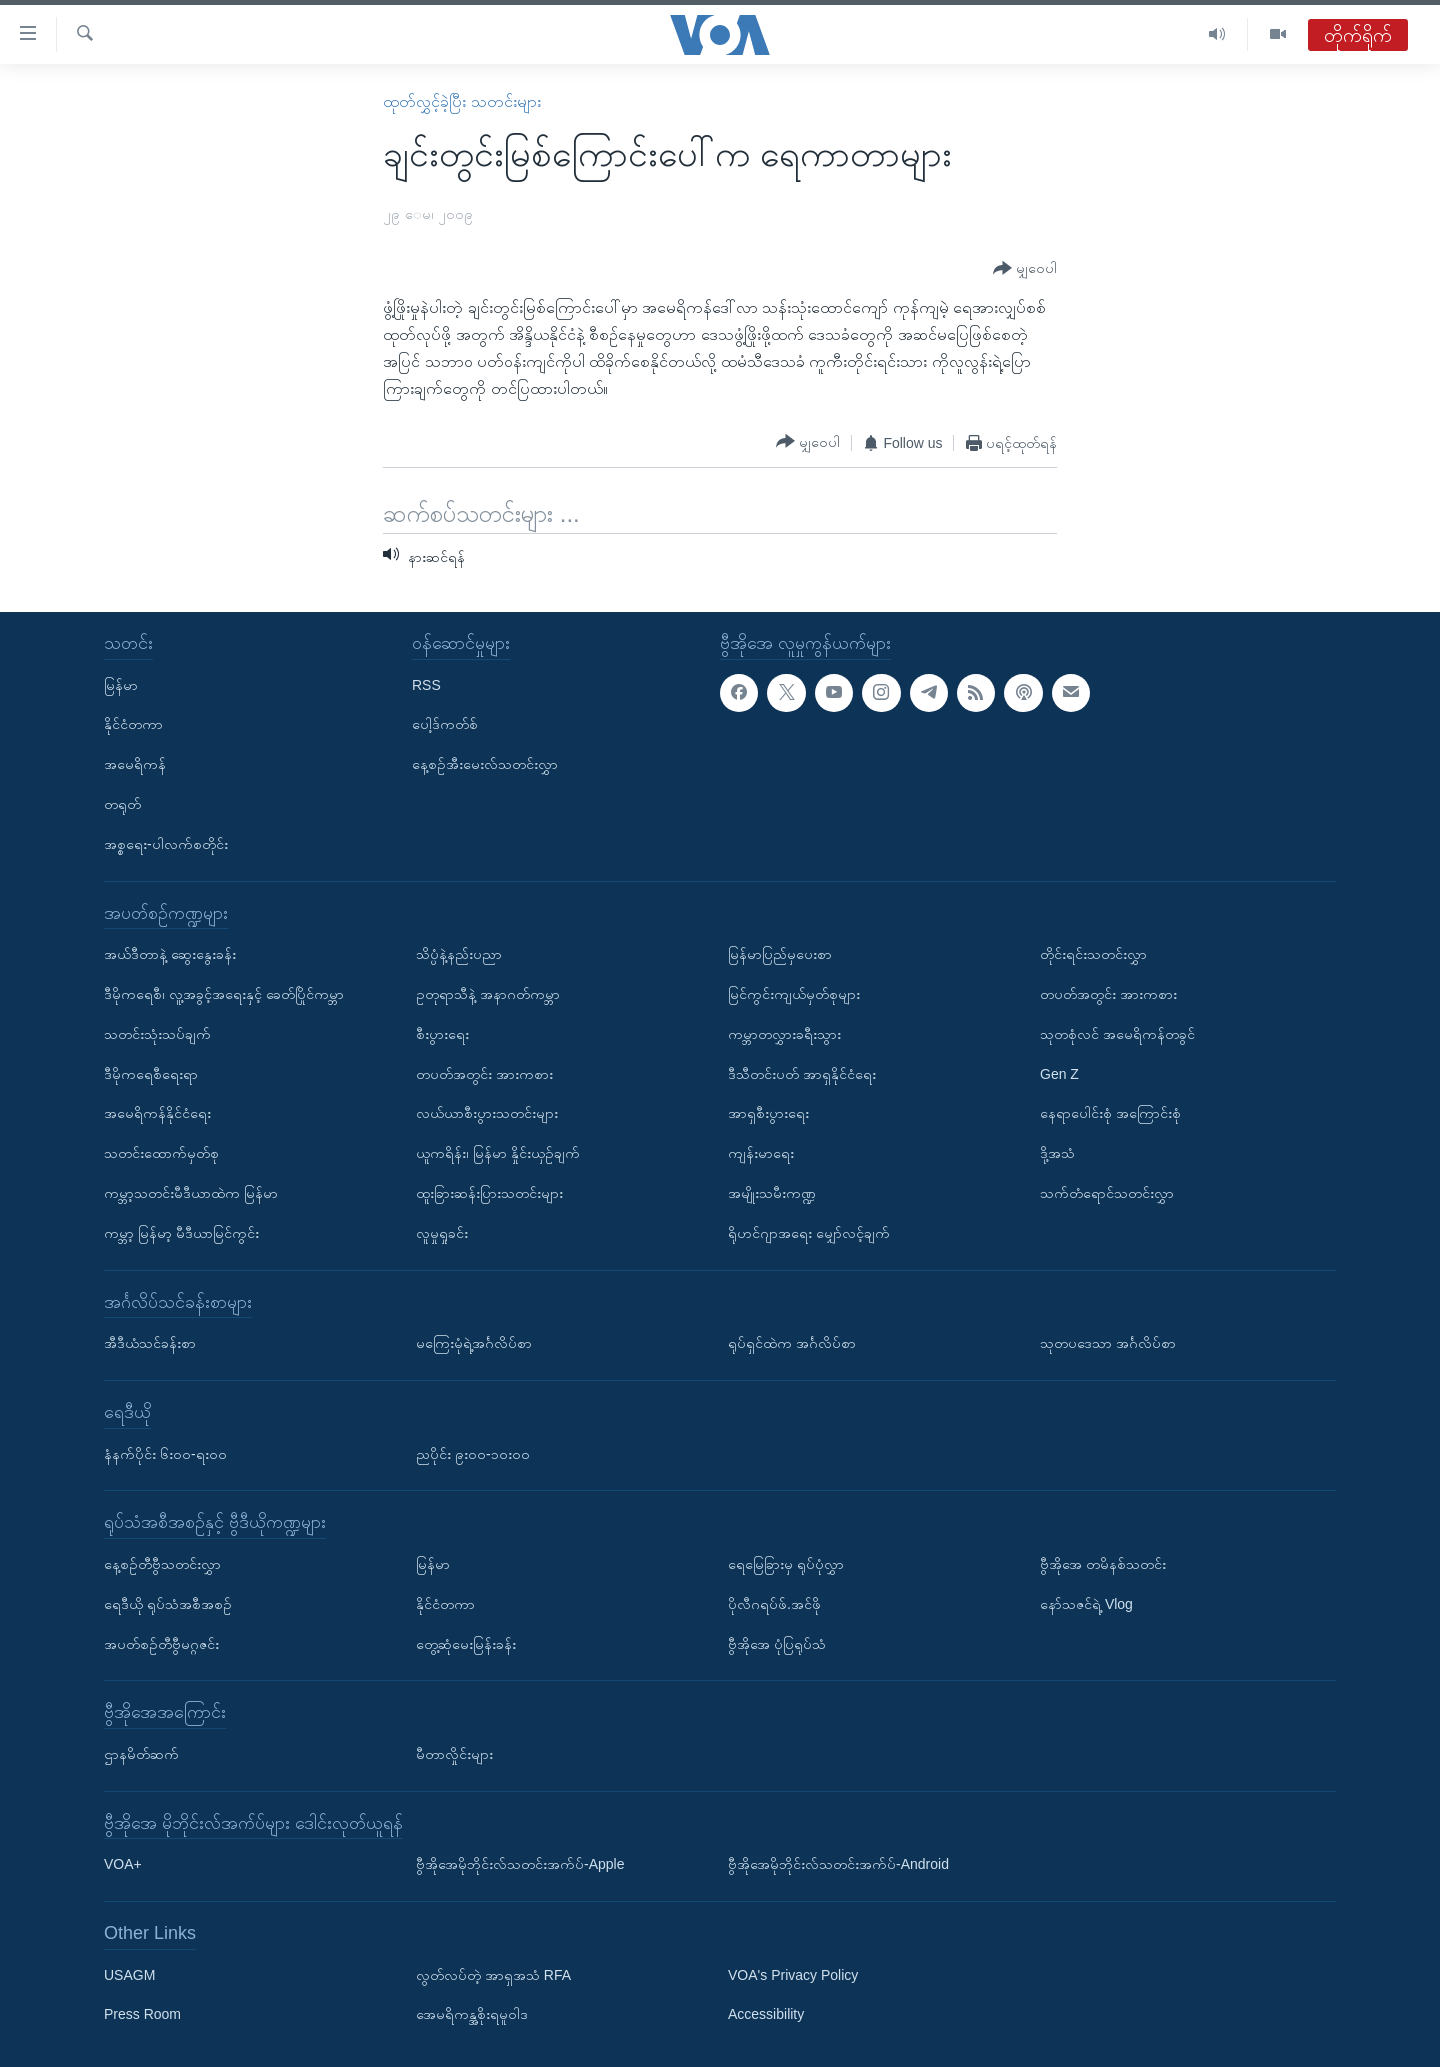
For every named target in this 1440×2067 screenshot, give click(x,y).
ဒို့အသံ (1057, 1153)
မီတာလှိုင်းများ (454, 1754)
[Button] (1025, 269)
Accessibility (766, 2015)
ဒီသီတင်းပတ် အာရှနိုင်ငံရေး (802, 1074)
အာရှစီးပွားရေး (768, 1113)
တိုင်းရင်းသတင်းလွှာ (1093, 954)
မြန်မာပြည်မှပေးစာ (780, 954)
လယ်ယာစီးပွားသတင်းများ (487, 1113)
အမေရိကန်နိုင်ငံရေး (157, 1113)
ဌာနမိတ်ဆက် (141, 1754)
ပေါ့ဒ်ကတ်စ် (445, 724)
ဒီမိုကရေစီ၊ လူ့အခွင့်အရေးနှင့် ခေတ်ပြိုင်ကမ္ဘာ (224, 994)
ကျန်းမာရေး (761, 1153)
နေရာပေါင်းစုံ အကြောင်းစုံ (1110, 1113)
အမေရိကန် (135, 764)
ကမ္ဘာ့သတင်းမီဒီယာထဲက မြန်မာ (191, 1193)
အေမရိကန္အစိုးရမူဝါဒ (472, 2015)
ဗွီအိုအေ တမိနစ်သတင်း (1103, 1564)
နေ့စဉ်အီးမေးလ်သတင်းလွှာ (485, 764)
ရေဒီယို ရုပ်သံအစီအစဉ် (168, 1604)
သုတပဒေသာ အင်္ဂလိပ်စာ (1108, 1343)
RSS (426, 685)
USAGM (129, 1975)
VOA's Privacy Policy (793, 1975)
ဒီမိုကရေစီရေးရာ (151, 1074)
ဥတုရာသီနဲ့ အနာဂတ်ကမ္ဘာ (488, 994)
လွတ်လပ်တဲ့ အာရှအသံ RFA (493, 1975)
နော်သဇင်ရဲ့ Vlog (1086, 1604)
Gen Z (1059, 1074)
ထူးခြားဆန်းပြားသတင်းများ (489, 1193)
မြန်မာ (121, 685)
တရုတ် (122, 804)
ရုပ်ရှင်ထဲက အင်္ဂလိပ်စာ (792, 1343)
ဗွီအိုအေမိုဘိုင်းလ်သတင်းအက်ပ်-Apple (520, 1864)
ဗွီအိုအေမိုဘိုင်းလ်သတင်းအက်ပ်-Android (838, 1864)
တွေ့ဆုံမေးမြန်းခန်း (466, 1644)
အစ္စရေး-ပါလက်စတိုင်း (166, 844)
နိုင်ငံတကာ (133, 724)
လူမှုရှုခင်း (442, 1233)
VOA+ (123, 1864)
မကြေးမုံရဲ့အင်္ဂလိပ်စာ (474, 1343)
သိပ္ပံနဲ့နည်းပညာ (459, 954)
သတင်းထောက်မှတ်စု (161, 1153)
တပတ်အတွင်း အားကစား (484, 1074)
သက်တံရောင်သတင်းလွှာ (1107, 1193)
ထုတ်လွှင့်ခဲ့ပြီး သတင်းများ (461, 101)
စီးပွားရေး (442, 1034)
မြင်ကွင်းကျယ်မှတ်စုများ (794, 994)
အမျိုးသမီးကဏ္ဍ (772, 1193)
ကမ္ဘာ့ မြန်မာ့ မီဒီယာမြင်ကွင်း (181, 1233)
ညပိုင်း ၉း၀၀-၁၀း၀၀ (473, 1454)
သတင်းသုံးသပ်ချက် (157, 1034)
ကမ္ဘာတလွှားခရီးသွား (784, 1034)
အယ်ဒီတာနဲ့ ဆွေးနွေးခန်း (170, 954)
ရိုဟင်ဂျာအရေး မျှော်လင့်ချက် (809, 1233)
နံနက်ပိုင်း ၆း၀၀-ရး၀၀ (165, 1454)
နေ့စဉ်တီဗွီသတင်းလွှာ (162, 1564)
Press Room (142, 2015)
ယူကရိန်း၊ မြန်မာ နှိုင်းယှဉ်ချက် (498, 1153)
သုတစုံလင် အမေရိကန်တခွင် (1117, 1034)
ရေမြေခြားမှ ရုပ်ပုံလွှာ (786, 1564)
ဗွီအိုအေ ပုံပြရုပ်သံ (777, 1644)
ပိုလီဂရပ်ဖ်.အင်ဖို (774, 1604)
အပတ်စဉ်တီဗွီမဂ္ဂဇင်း (161, 1644)
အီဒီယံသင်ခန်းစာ (150, 1343)
